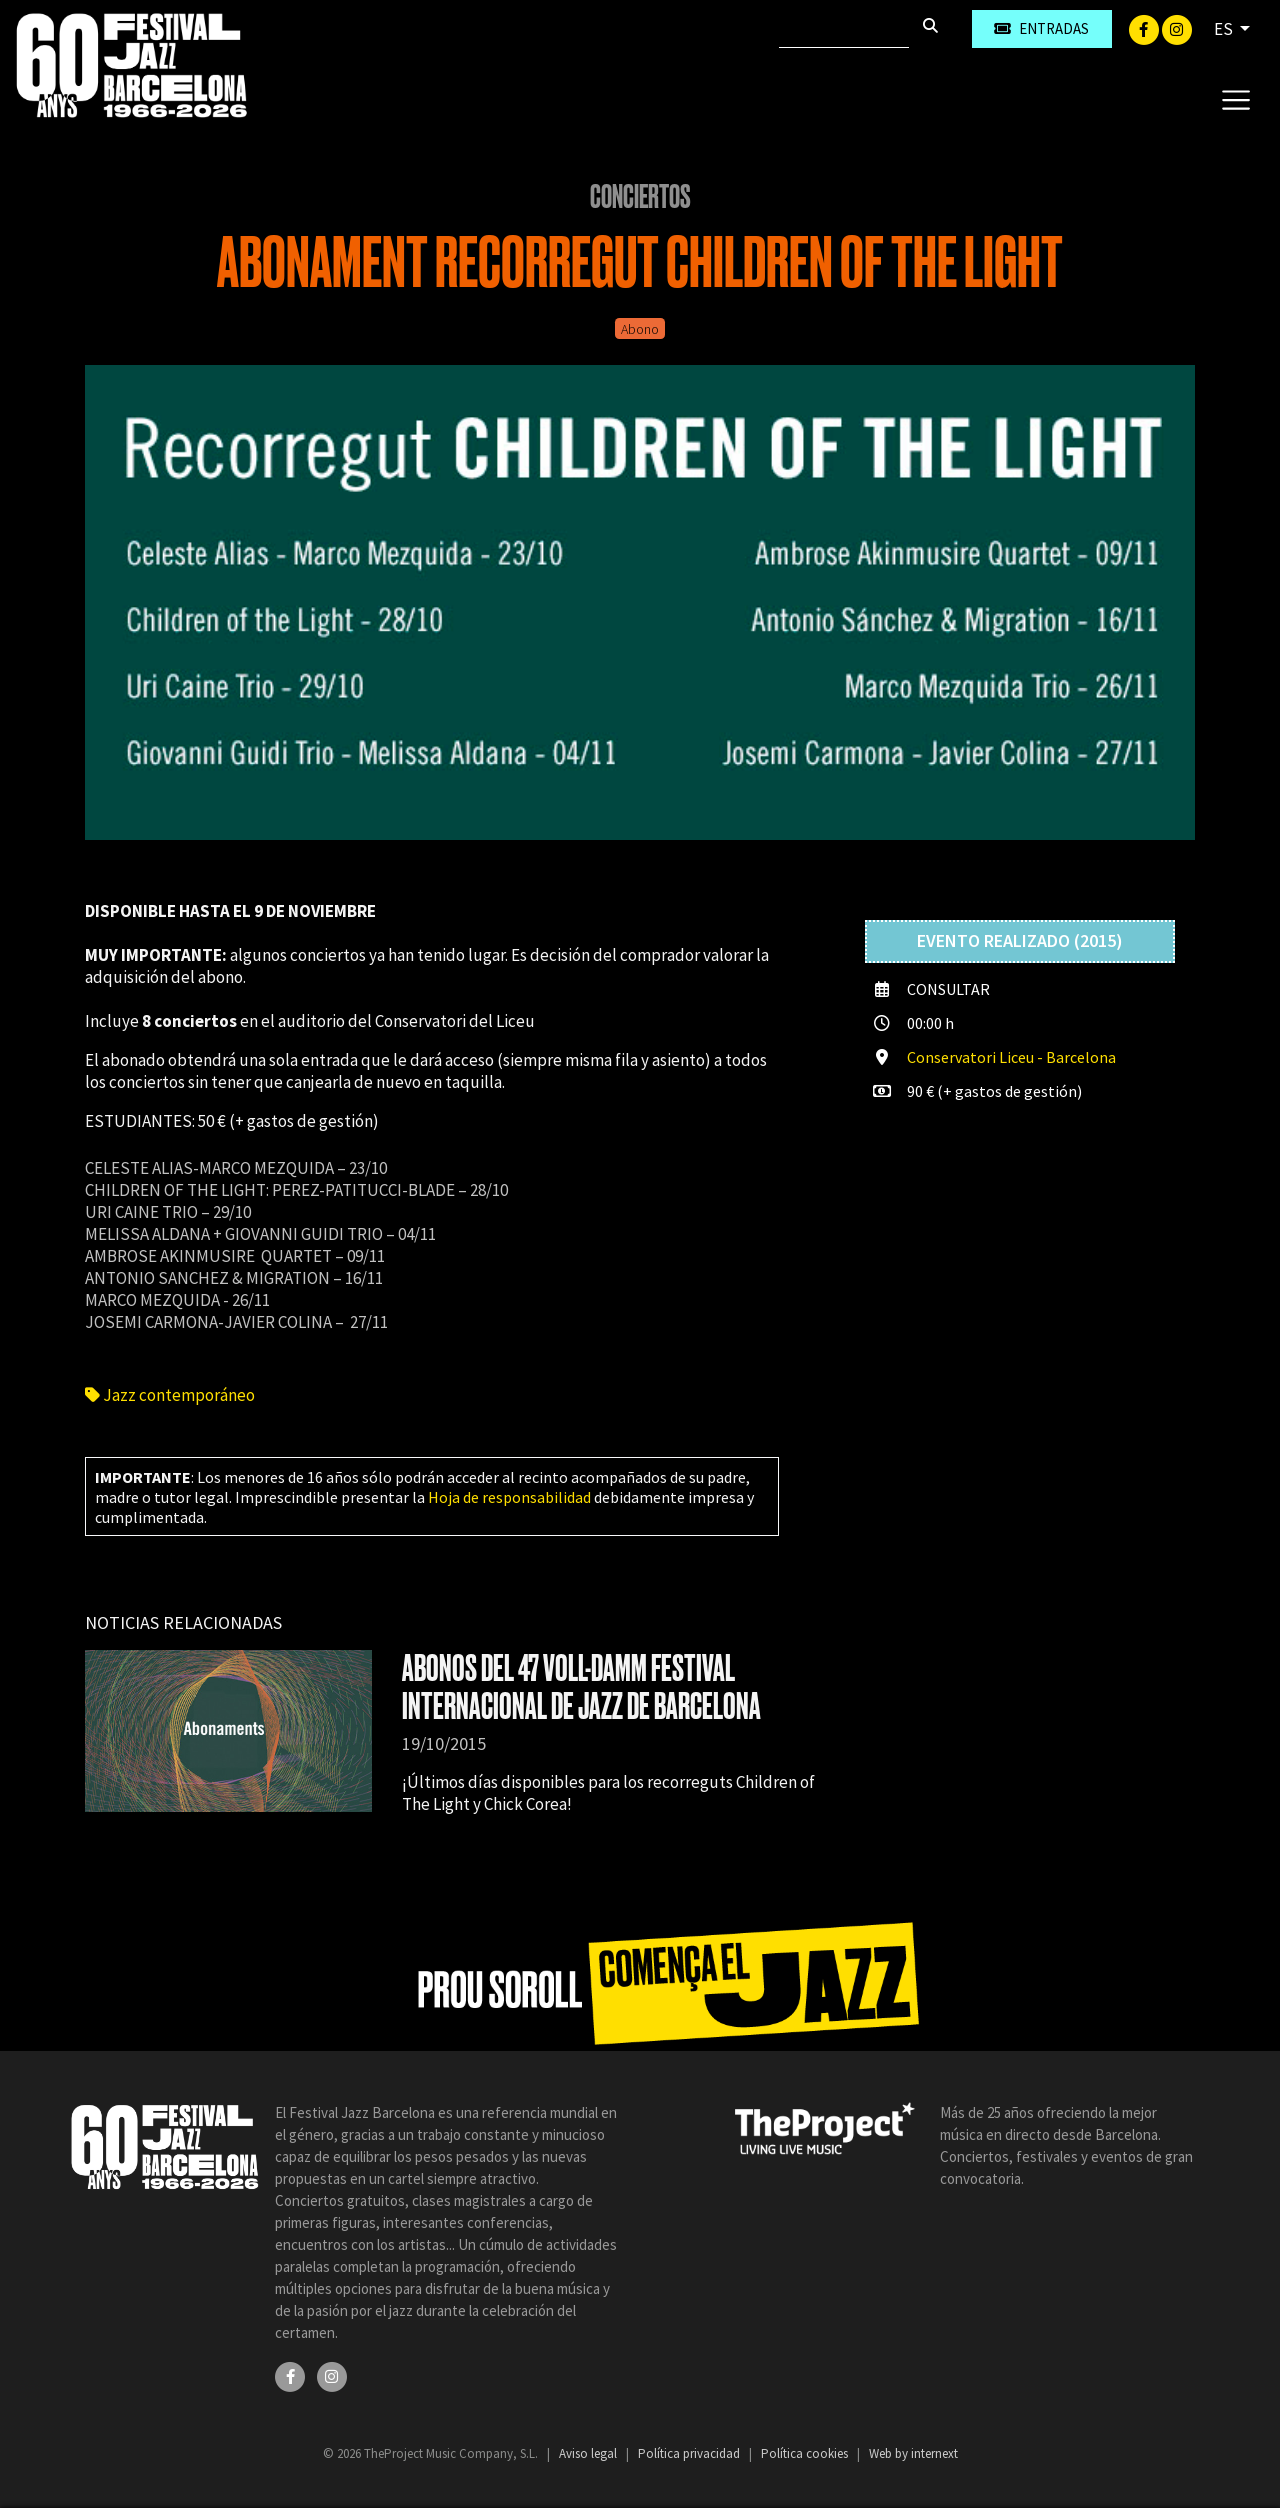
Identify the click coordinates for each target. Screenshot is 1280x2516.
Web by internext (913, 2453)
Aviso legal (589, 2453)
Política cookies (806, 2453)
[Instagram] (1177, 28)
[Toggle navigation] (1235, 99)
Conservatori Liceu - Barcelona (1011, 1057)
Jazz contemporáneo (170, 1395)
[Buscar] (844, 29)
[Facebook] (1145, 28)
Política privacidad (690, 2453)
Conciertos (640, 197)
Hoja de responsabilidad (509, 1497)
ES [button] (1225, 29)
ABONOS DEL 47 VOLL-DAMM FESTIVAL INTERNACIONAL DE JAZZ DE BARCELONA (581, 1687)
